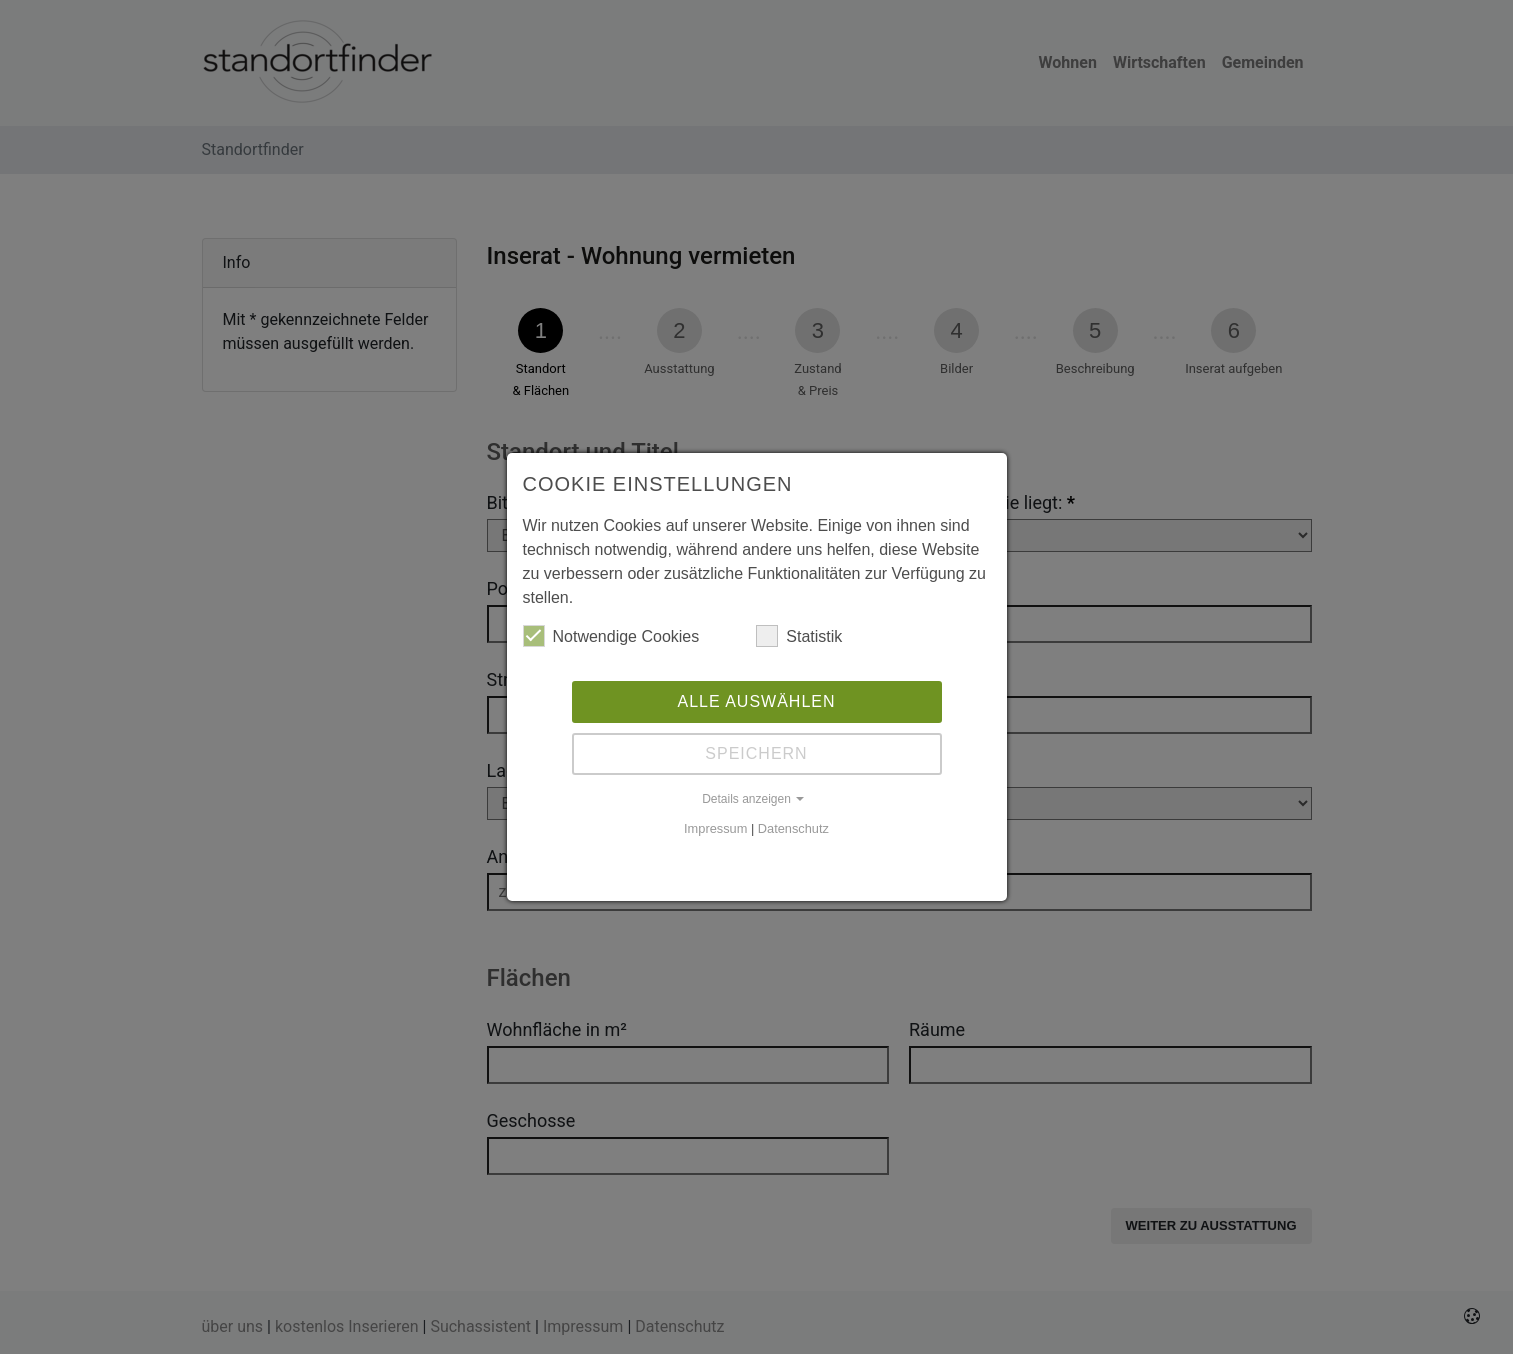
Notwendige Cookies (611, 636)
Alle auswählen (756, 701)
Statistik (799, 636)
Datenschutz (793, 828)
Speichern (756, 753)
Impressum (715, 828)
